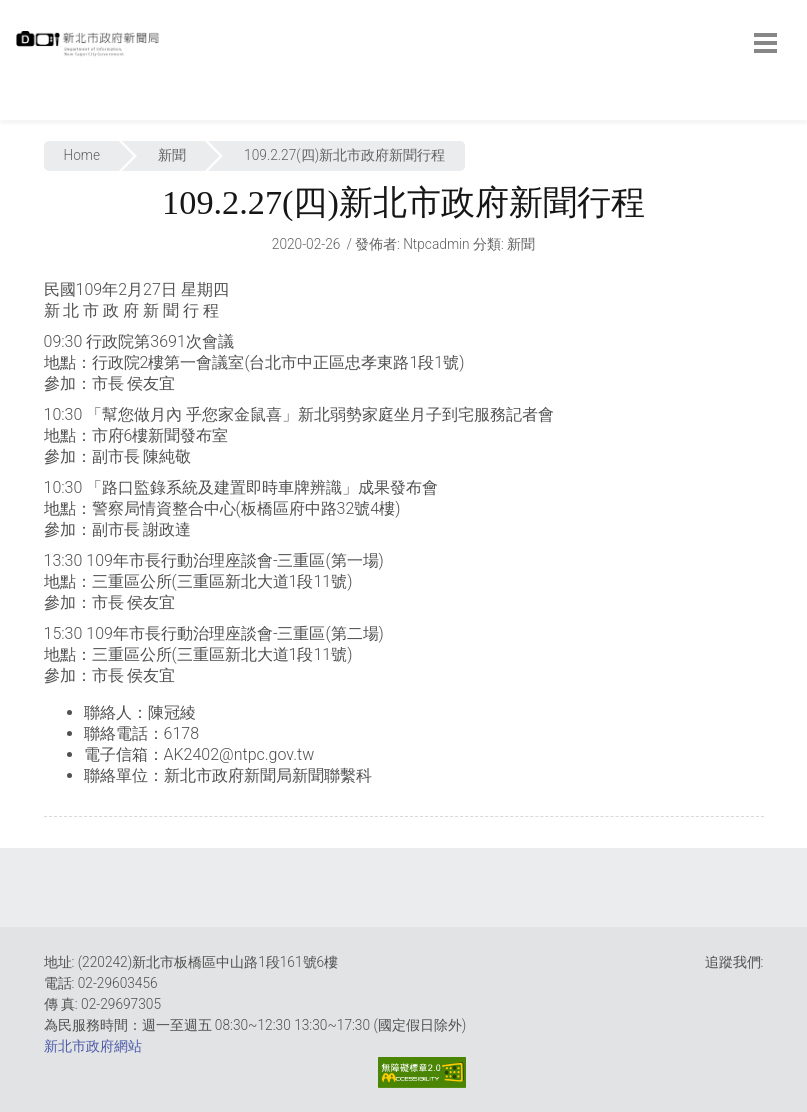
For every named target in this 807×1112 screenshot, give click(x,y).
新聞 (172, 155)
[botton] (765, 43)
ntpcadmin (436, 244)
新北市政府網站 (93, 1046)
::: (20, 109)
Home (82, 155)
